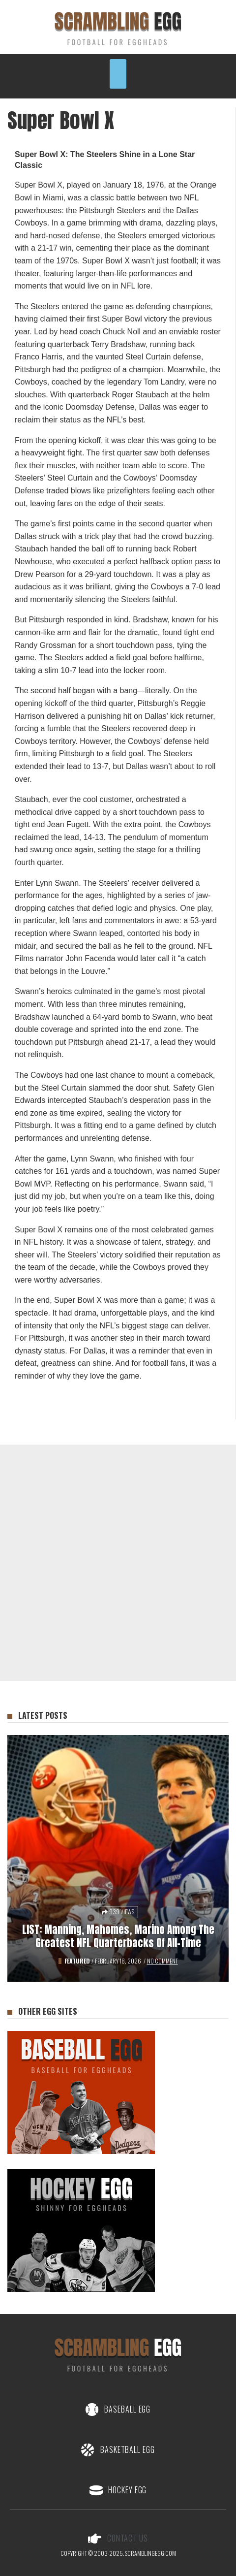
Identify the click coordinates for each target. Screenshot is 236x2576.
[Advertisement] (118, 1563)
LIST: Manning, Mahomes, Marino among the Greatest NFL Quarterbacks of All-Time (118, 1936)
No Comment (162, 1961)
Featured (77, 1961)
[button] (118, 74)
